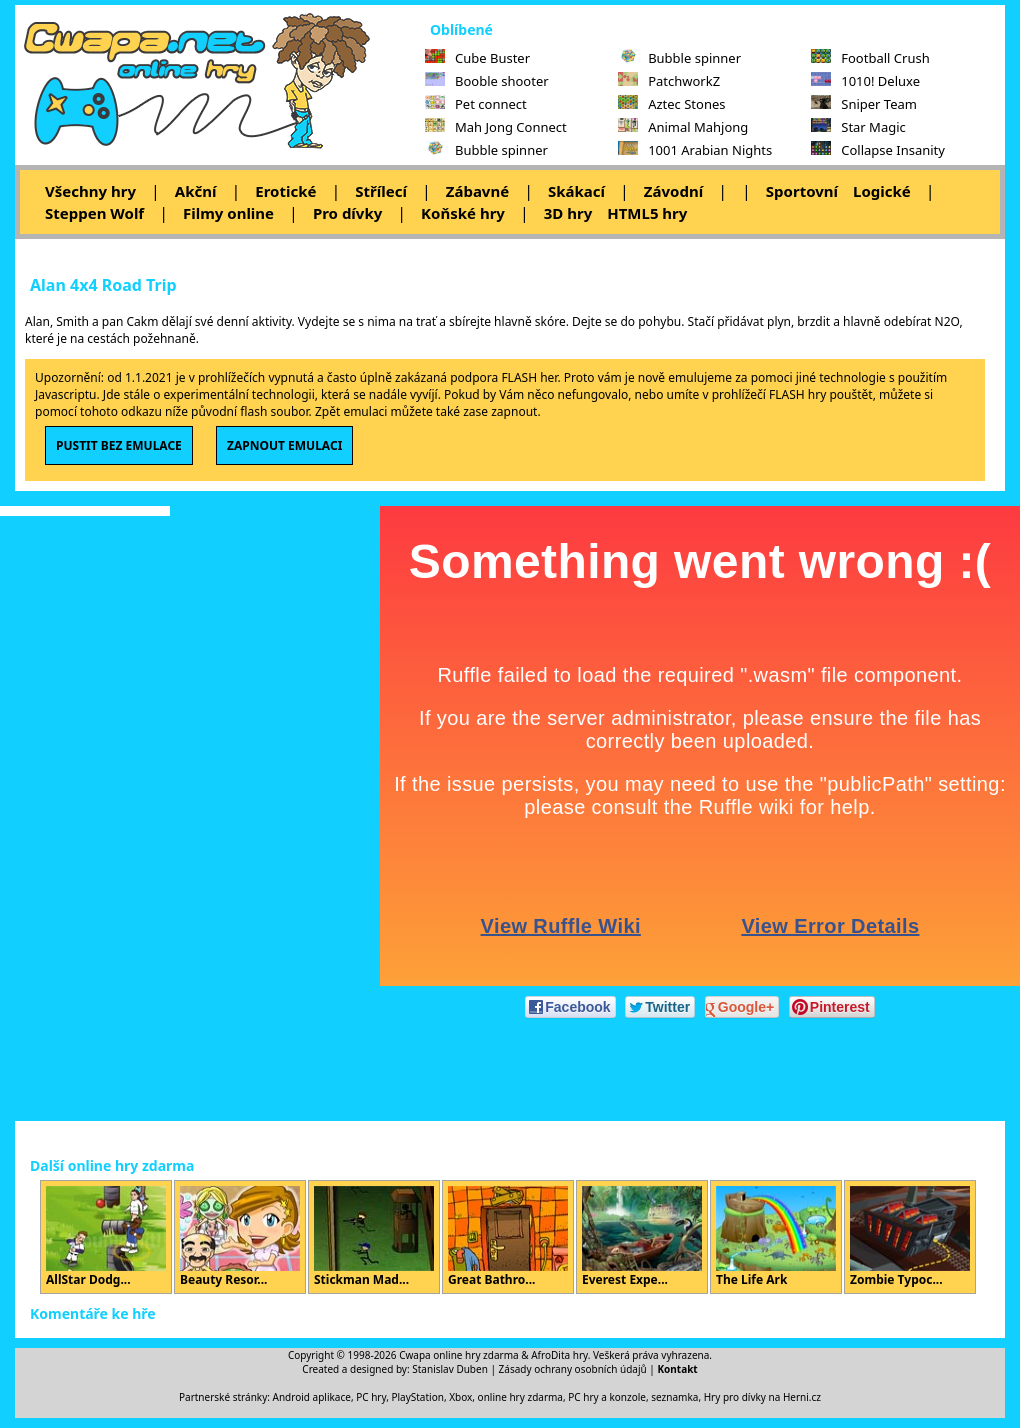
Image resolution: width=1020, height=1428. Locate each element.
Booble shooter (487, 81)
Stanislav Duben (450, 1369)
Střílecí (381, 191)
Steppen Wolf (94, 213)
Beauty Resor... (240, 1237)
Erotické (285, 191)
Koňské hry (463, 213)
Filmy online (228, 213)
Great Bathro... (508, 1237)
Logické (882, 191)
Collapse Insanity (878, 150)
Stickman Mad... (374, 1237)
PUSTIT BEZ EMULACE (119, 445)
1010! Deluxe (865, 81)
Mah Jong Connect (496, 127)
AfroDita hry (559, 1355)
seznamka (674, 1397)
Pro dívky (347, 213)
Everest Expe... (642, 1237)
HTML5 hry (647, 213)
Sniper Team (864, 104)
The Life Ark (776, 1237)
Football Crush (870, 58)
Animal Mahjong (683, 127)
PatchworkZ (669, 81)
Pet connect (476, 104)
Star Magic (858, 127)
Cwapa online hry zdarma (459, 1355)
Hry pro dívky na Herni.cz (762, 1397)
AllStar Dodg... (106, 1237)
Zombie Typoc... (910, 1237)
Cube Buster (477, 58)
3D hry (568, 213)
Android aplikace (312, 1397)
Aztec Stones (671, 104)
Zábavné (477, 191)
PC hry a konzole (607, 1397)
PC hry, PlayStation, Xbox (414, 1397)
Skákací (576, 191)
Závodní (673, 191)
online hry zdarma (520, 1397)
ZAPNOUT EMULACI (284, 445)
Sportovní (802, 191)
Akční (196, 191)
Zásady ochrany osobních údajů (573, 1369)
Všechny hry (90, 191)
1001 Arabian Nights (695, 150)
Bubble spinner (486, 150)
